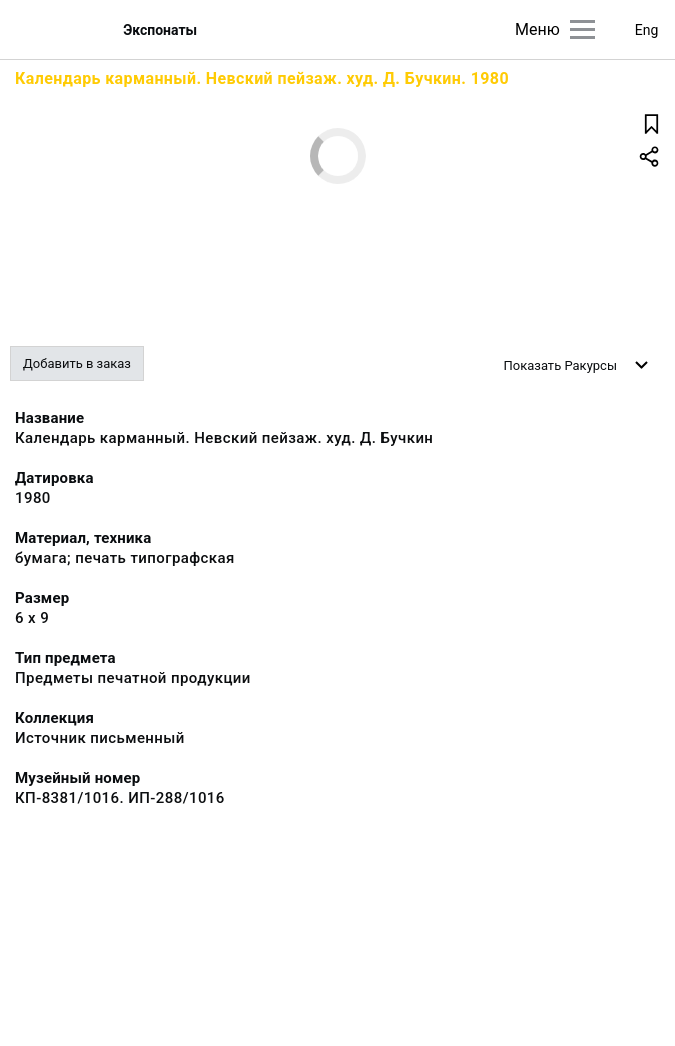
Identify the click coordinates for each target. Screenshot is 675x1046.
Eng (647, 30)
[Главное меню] (582, 29)
